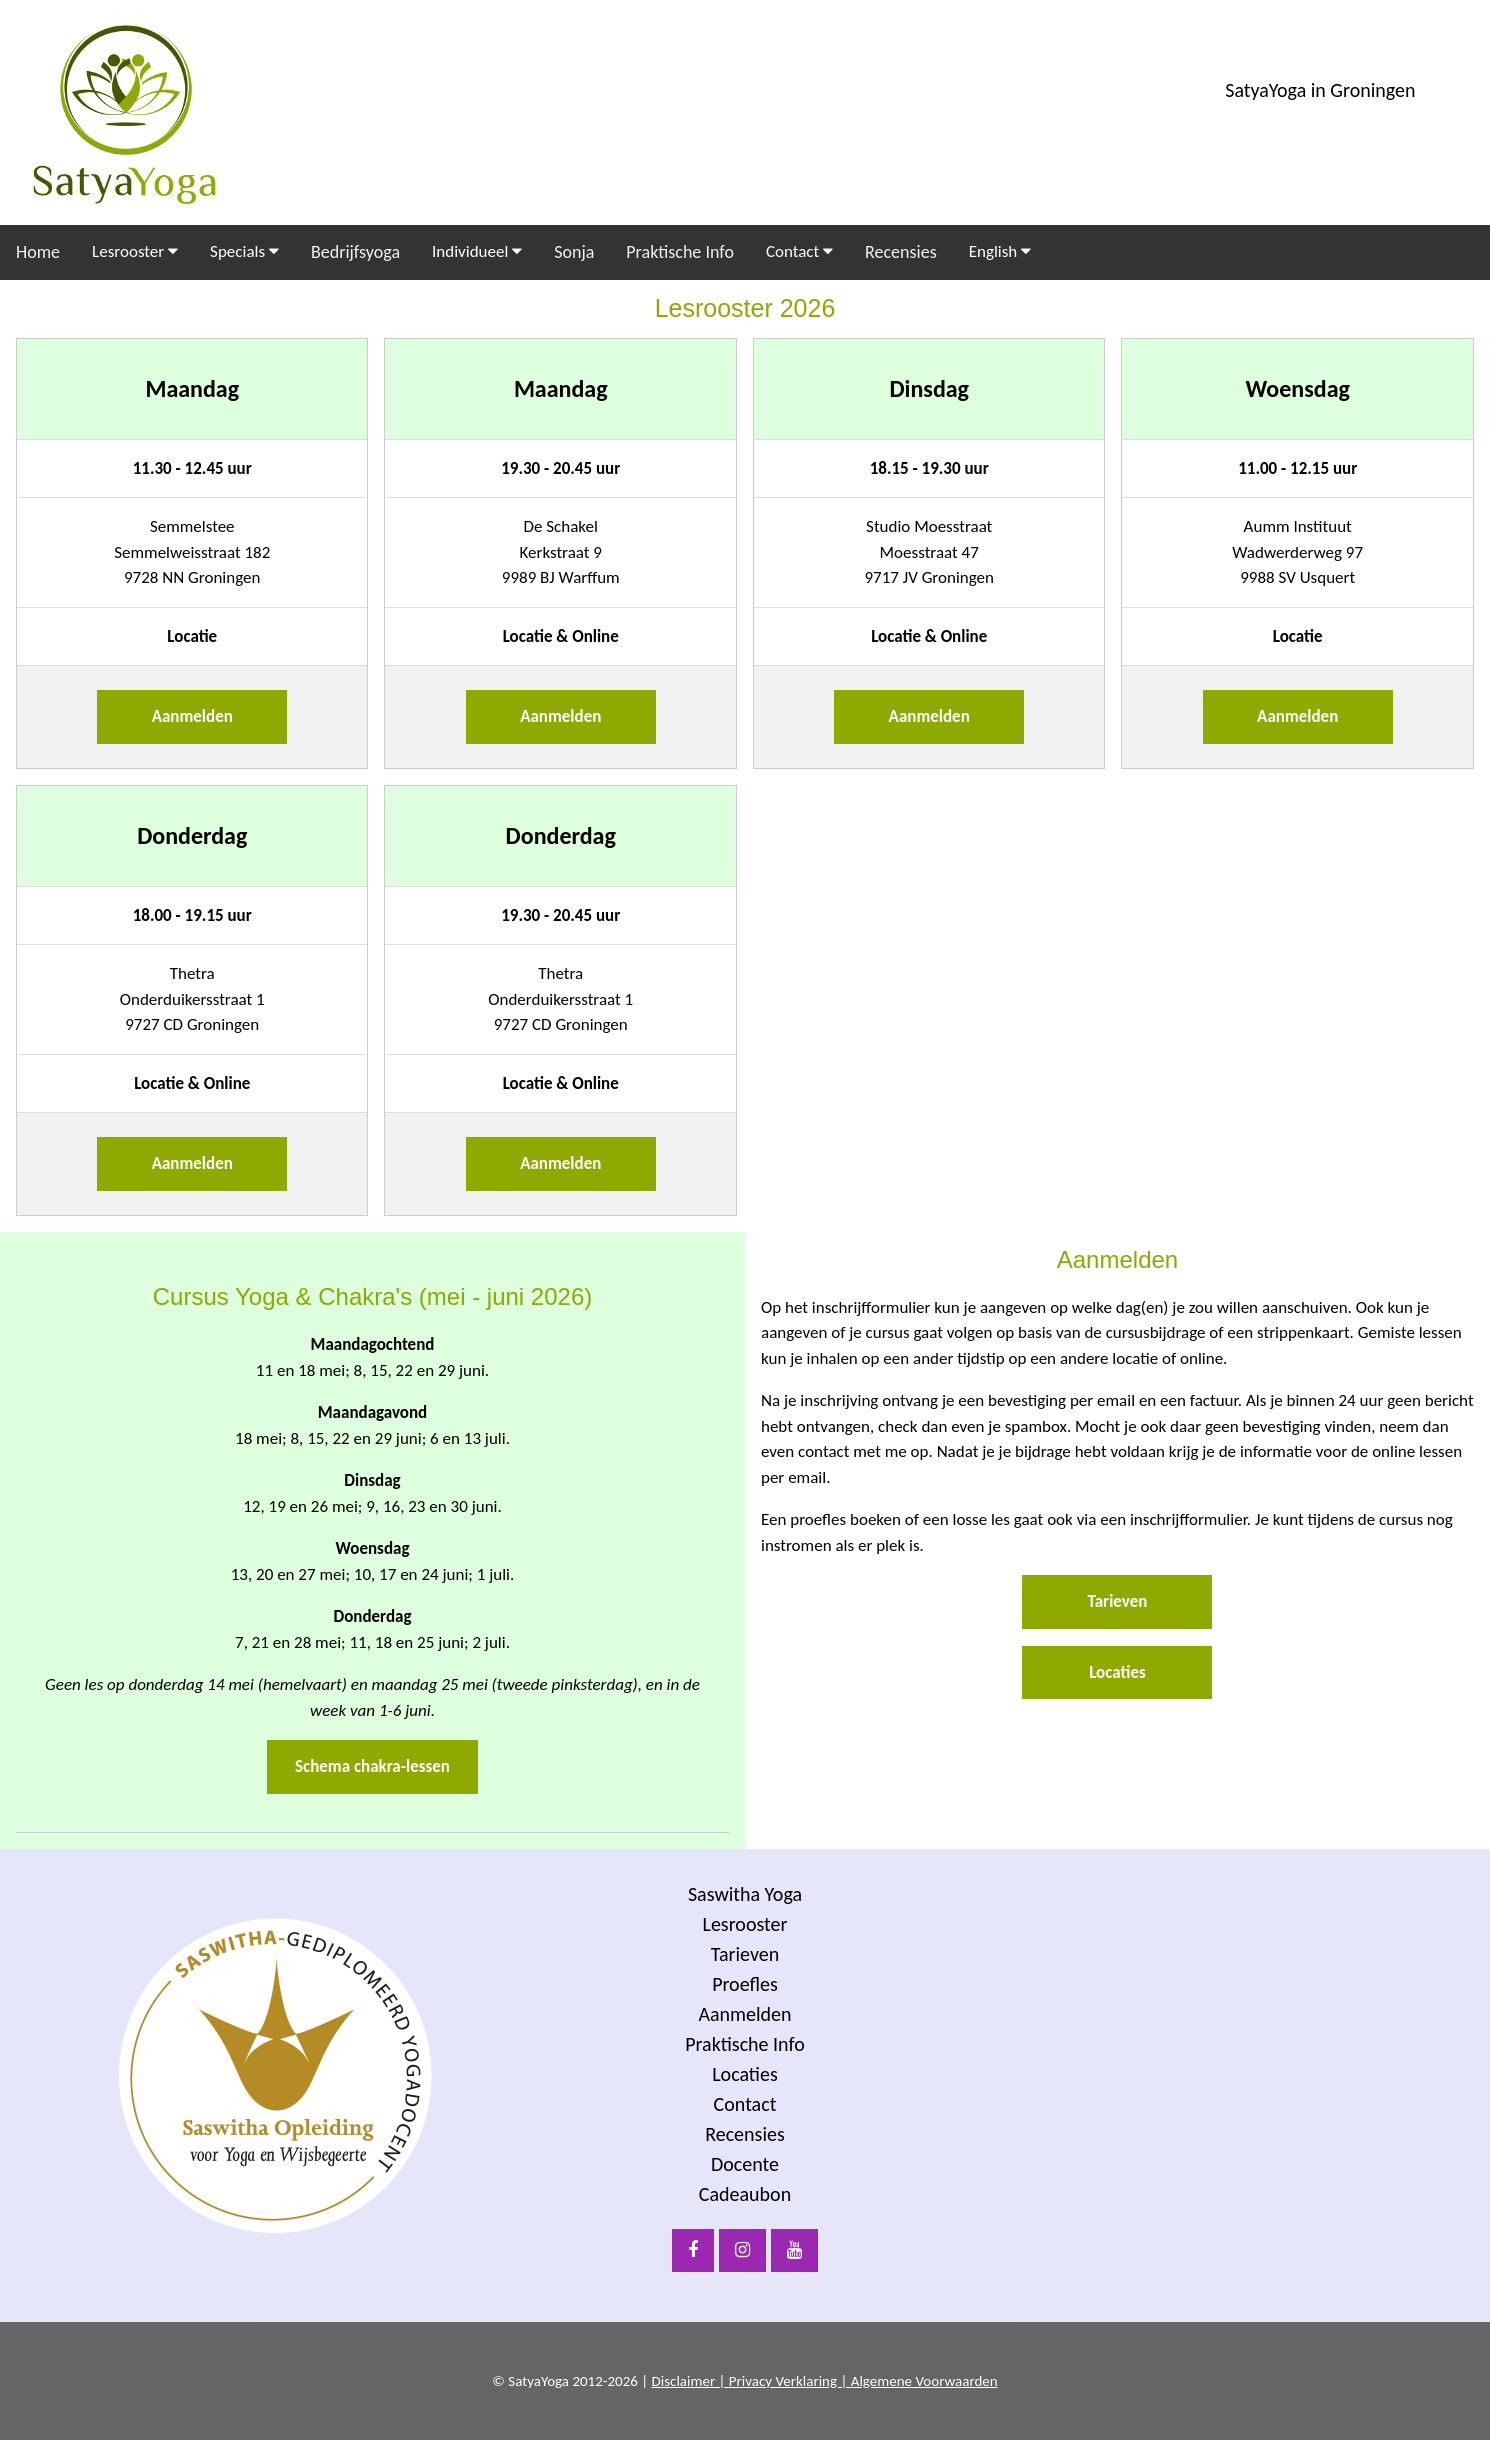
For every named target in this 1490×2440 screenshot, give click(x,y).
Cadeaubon (745, 2194)
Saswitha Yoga (745, 1894)
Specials (244, 251)
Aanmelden (192, 716)
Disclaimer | (690, 2381)
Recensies (901, 252)
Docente (745, 2164)
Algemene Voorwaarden (924, 2381)
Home (38, 252)
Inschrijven (1216, 2202)
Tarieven (1118, 1601)
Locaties (1117, 1672)
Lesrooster (135, 251)
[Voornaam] (1216, 2109)
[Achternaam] (1216, 2150)
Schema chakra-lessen (372, 1766)
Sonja (574, 252)
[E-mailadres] (1216, 2068)
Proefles (745, 1984)
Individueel (477, 251)
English (1000, 251)
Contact (799, 251)
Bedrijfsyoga (355, 252)
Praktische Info (680, 252)
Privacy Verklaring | (790, 2381)
